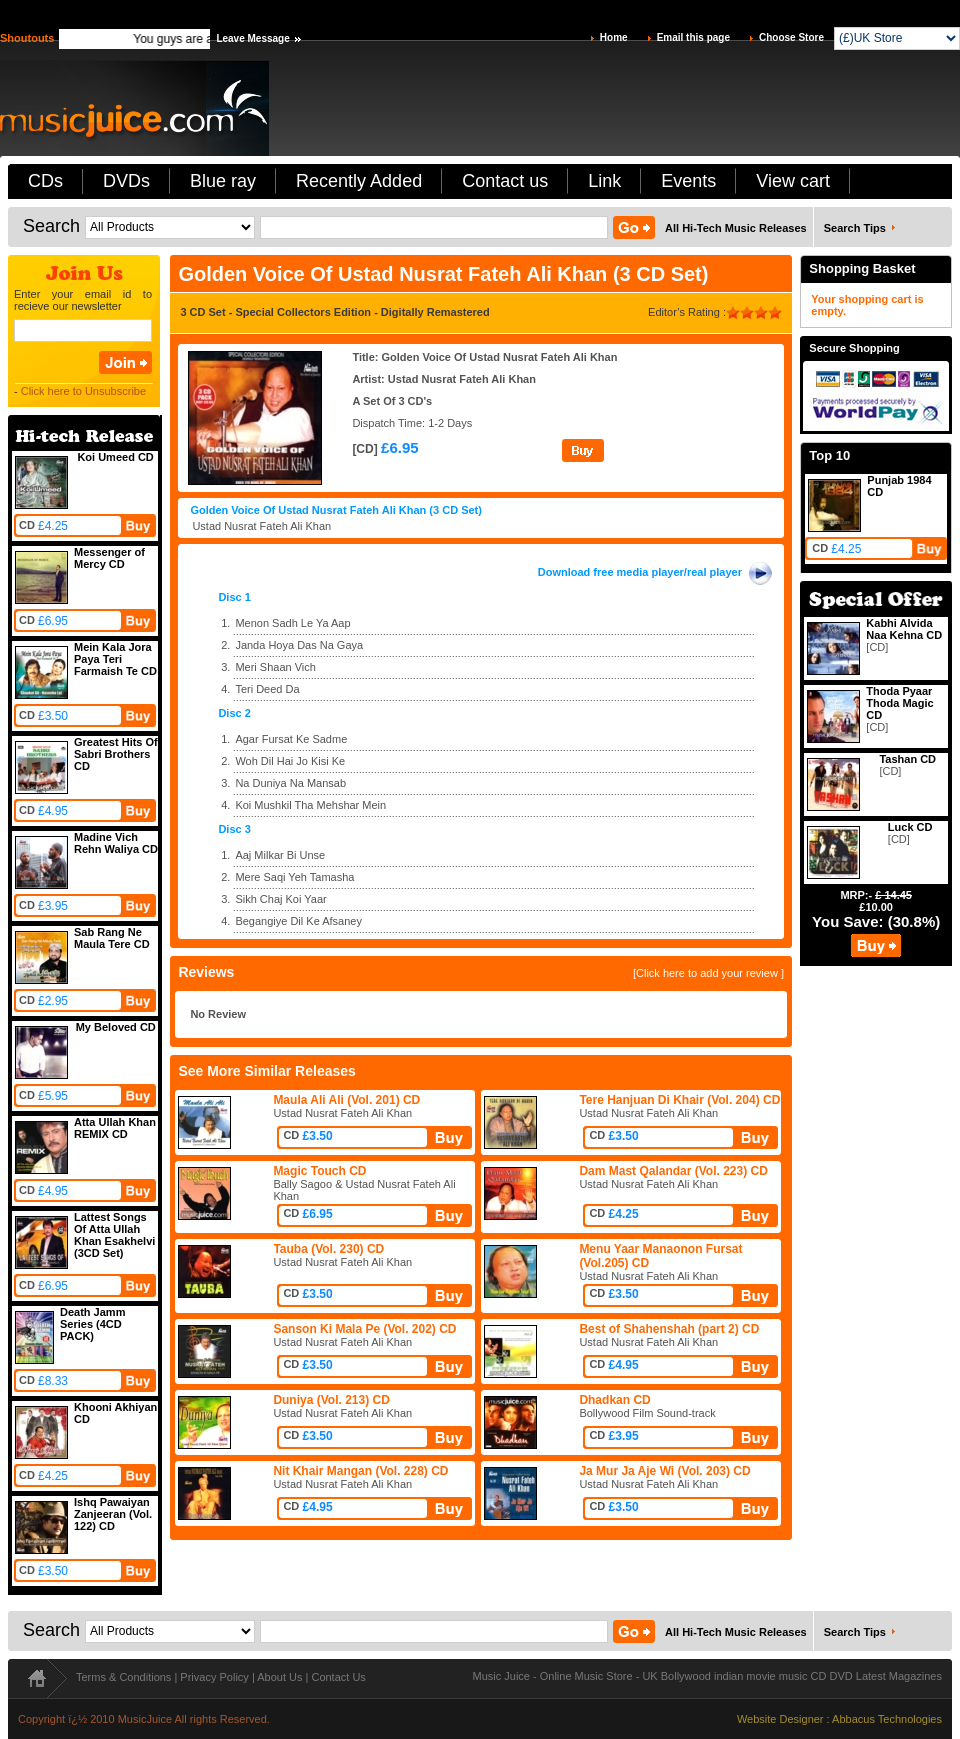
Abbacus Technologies (887, 1719)
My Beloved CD (116, 1027)
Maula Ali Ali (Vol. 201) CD (346, 1100)
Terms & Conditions (123, 1677)
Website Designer (780, 1719)
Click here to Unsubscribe (83, 391)
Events (688, 181)
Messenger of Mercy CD (109, 558)
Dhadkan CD (614, 1400)
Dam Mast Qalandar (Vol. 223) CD (673, 1171)
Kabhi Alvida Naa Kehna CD (904, 629)
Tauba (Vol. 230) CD (328, 1249)
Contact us (505, 181)
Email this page (693, 37)
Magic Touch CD (319, 1171)
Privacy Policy (214, 1677)
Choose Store (791, 37)
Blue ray (223, 181)
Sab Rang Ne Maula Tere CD (112, 938)
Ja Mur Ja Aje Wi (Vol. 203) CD (664, 1471)
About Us (279, 1677)
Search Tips (855, 228)
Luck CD (910, 827)
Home (614, 37)
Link (604, 181)
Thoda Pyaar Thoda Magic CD (899, 703)
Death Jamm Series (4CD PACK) (92, 1324)
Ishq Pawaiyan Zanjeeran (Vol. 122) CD (113, 1514)
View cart (793, 181)
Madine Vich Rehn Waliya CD (116, 843)
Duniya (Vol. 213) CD (331, 1400)
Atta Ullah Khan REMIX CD (115, 1128)
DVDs (126, 181)
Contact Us (338, 1677)
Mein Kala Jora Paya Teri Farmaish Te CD (115, 659)
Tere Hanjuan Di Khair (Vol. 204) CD (679, 1100)
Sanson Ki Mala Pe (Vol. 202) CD (364, 1329)
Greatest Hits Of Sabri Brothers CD (116, 754)
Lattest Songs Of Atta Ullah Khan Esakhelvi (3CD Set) (114, 1235)
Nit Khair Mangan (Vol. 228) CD (360, 1471)
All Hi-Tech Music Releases (736, 228)
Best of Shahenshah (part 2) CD (669, 1329)
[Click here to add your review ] (708, 973)
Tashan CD (907, 759)
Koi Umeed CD (115, 457)
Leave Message (252, 38)
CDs (45, 181)
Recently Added (359, 181)
